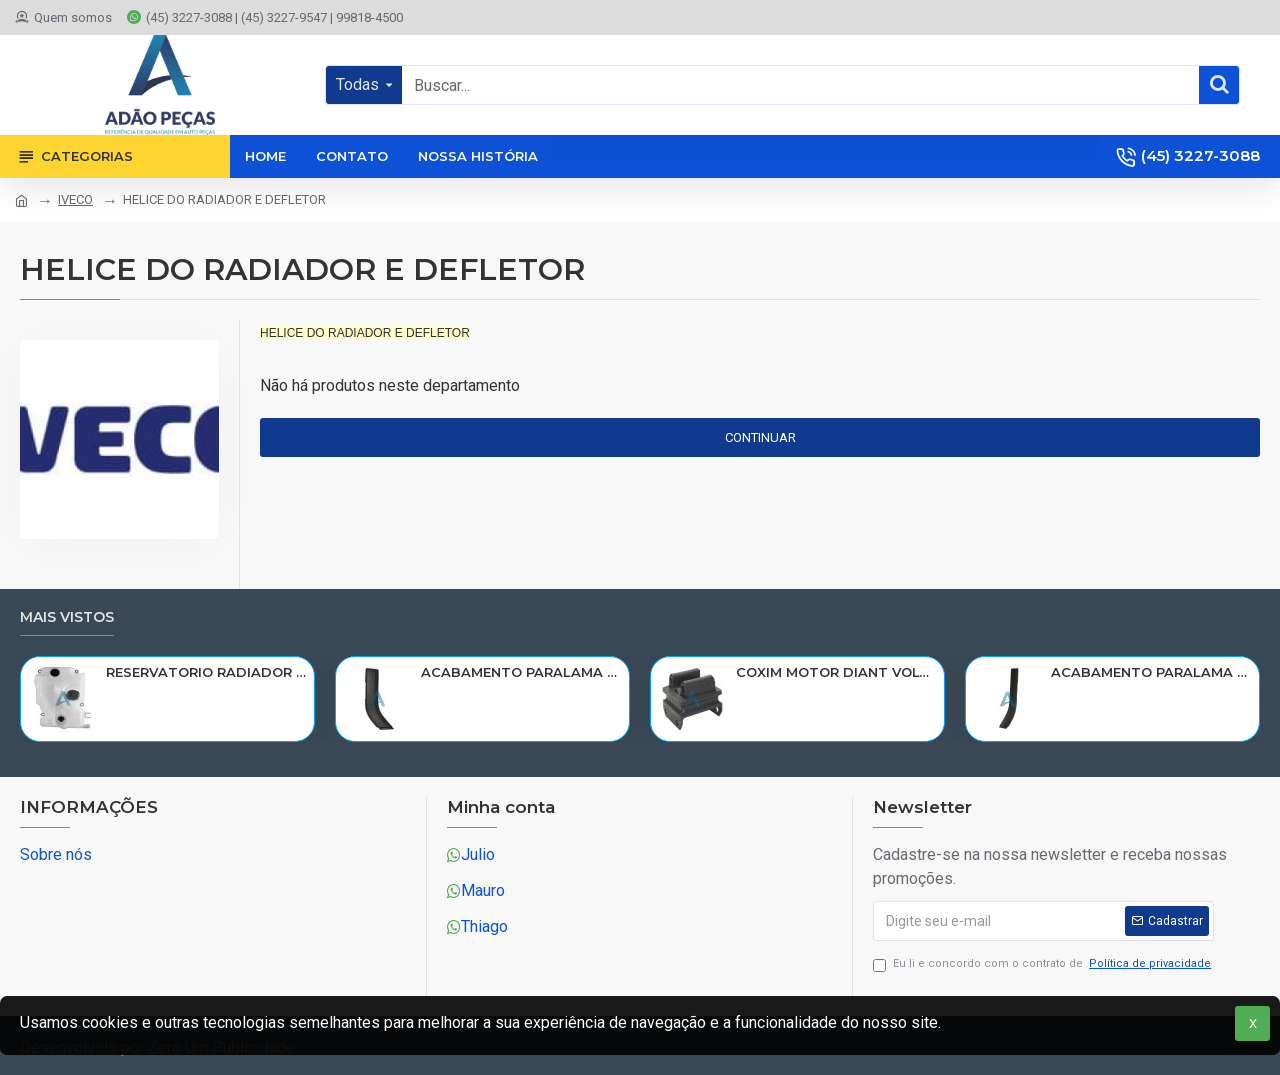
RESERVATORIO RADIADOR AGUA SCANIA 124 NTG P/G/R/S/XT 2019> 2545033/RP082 (206, 672)
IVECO (75, 199)
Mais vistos (67, 617)
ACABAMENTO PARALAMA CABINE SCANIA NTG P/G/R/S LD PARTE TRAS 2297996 (1151, 672)
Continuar (760, 437)
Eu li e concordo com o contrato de (1043, 964)
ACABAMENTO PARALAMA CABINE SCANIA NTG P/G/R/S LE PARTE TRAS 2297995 (521, 672)
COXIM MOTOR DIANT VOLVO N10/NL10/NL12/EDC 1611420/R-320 (836, 672)
